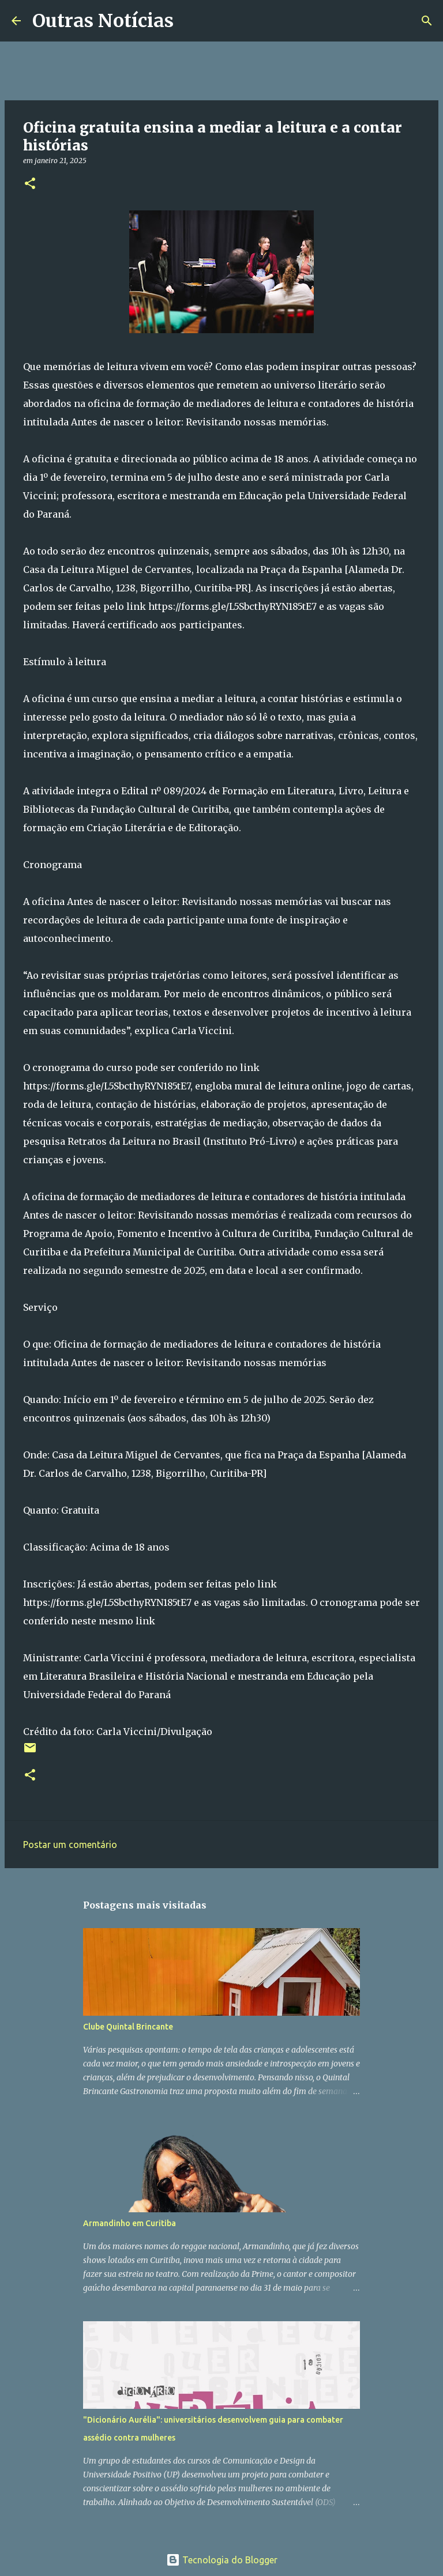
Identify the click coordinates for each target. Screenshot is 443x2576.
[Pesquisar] (190, 21)
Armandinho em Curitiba (129, 2223)
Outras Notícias (103, 20)
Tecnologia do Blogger (221, 2560)
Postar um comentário (70, 1844)
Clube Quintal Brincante (128, 2026)
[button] (30, 184)
